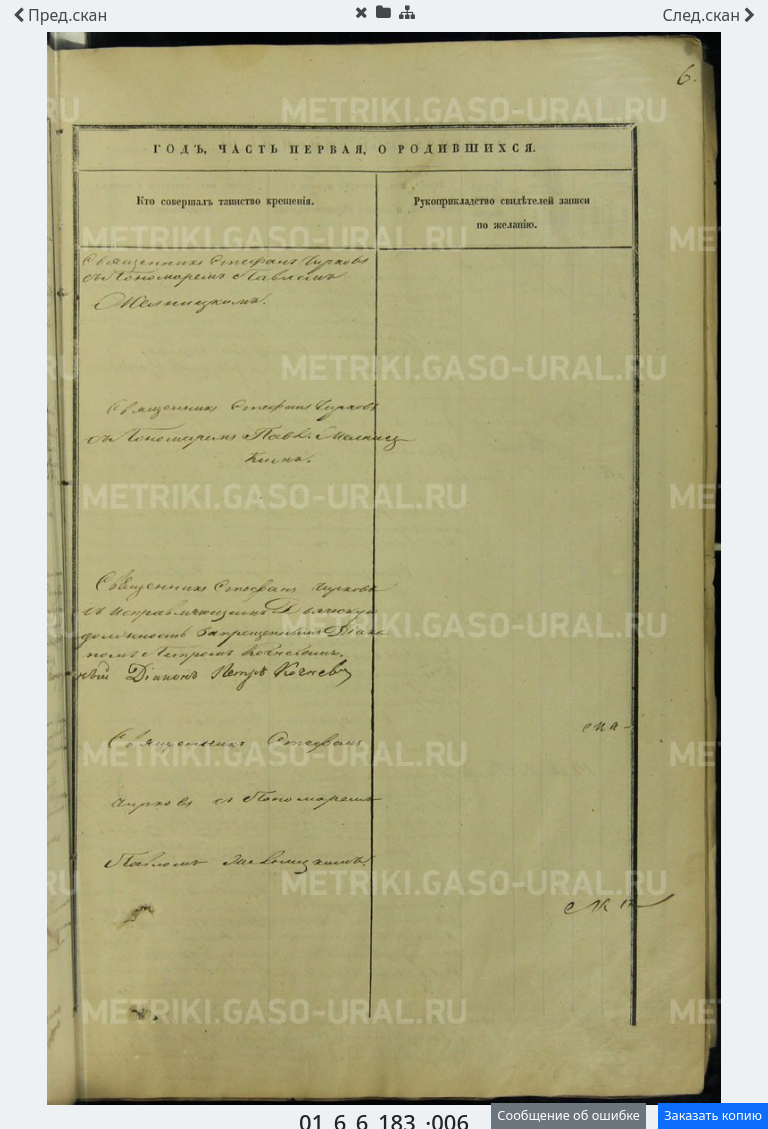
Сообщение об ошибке (568, 1115)
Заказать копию (713, 1115)
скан (60, 15)
